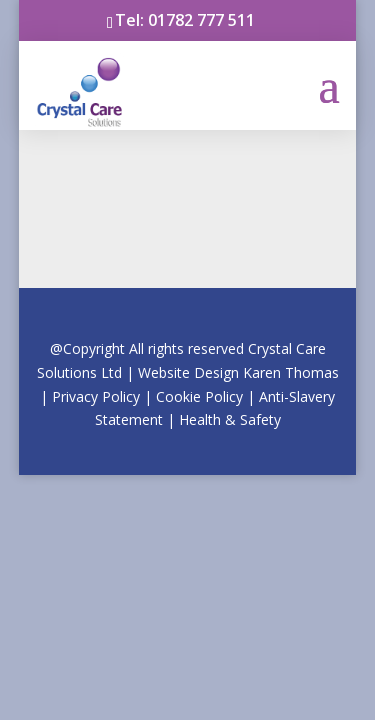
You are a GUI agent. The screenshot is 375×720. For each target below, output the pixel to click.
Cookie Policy (199, 396)
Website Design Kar (238, 372)
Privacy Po (104, 396)
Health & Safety (230, 419)
